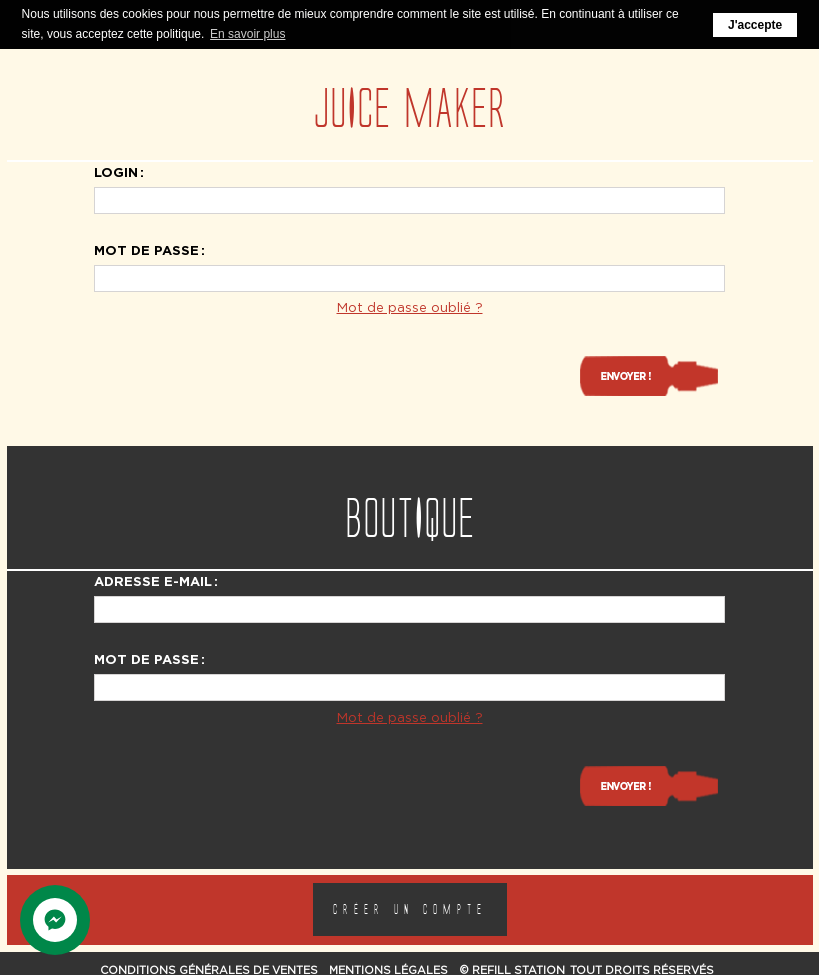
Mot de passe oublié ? (410, 306)
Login (116, 171)
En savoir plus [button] (247, 34)
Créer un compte (410, 908)
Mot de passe (146, 249)
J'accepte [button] (755, 25)
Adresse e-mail (153, 580)
